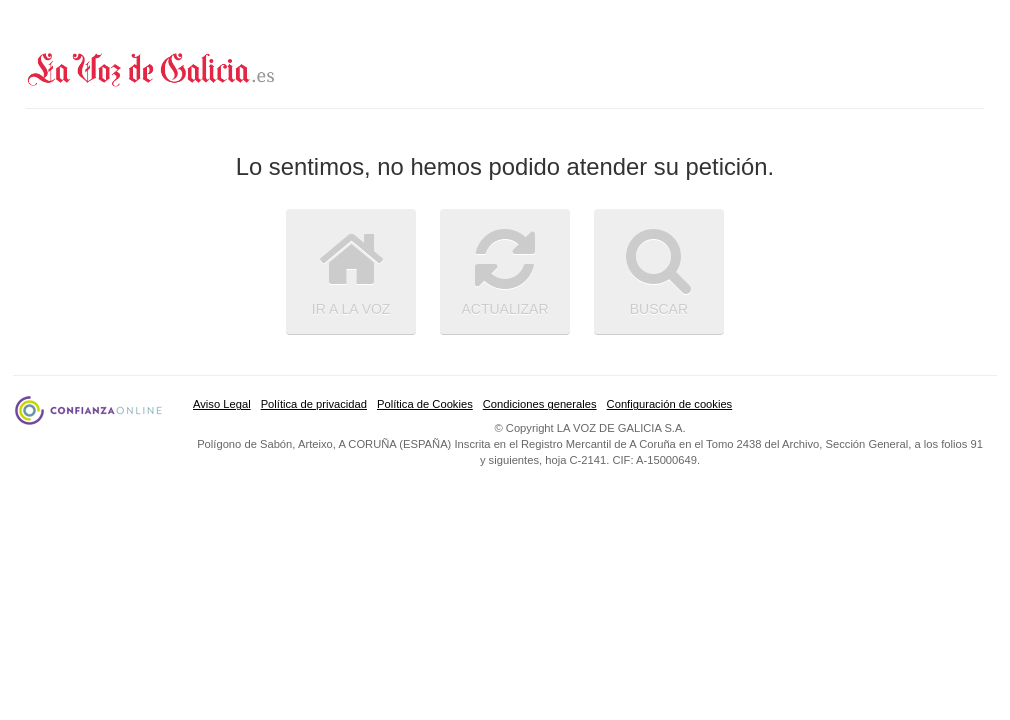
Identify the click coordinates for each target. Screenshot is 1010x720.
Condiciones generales (540, 404)
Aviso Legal (222, 404)
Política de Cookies (425, 404)
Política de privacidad (314, 404)
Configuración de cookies (670, 404)
